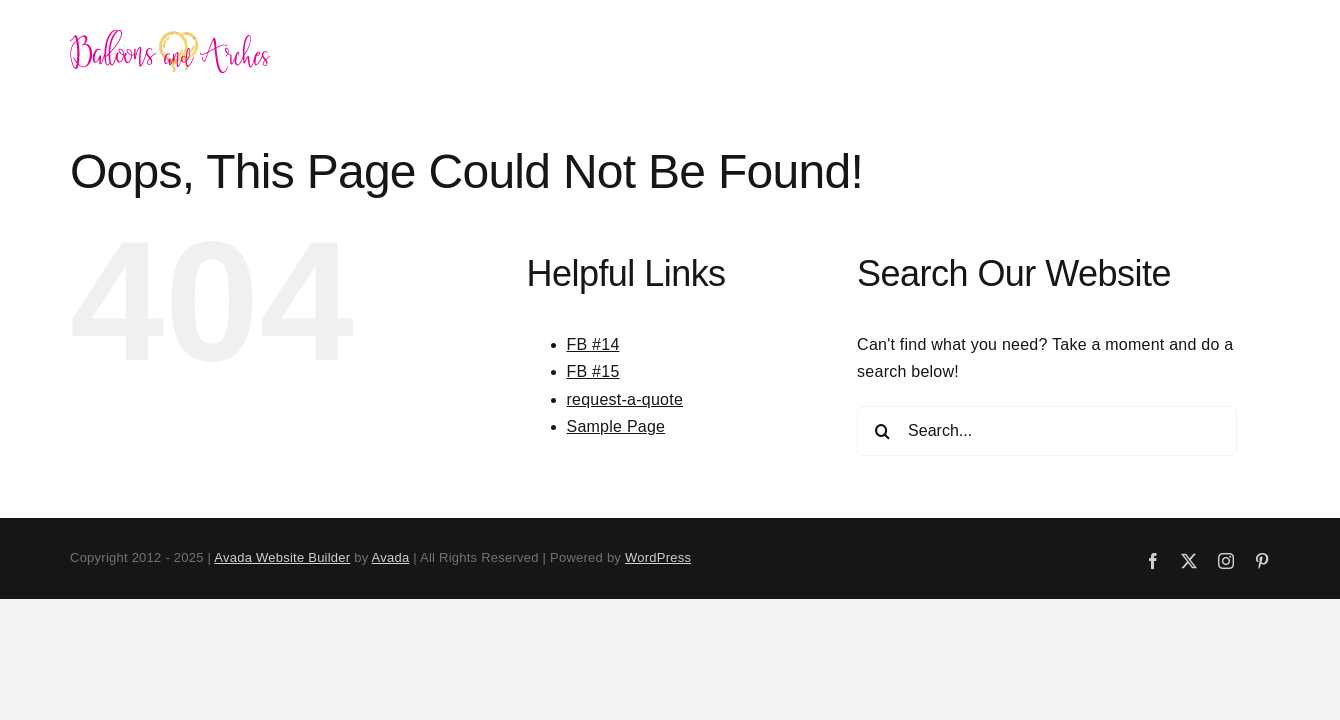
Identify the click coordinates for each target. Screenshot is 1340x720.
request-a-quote (625, 399)
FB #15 (593, 371)
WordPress (658, 557)
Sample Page (616, 426)
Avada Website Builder (282, 557)
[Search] (882, 431)
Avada (391, 557)
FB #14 (593, 344)
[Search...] (1047, 431)
